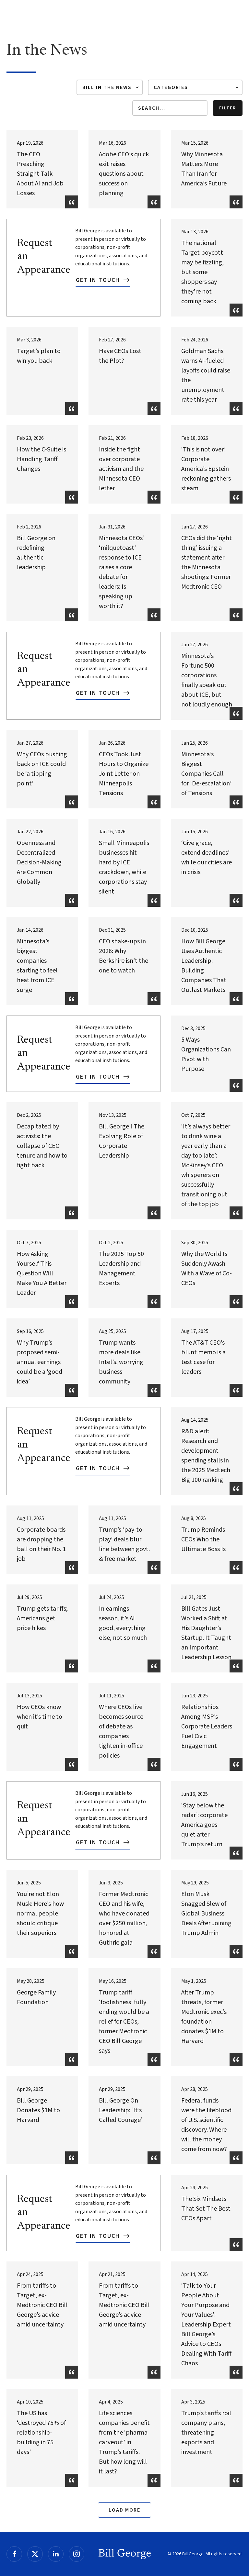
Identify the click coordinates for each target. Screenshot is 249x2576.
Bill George (125, 2554)
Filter (227, 108)
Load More (124, 2510)
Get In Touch (99, 280)
